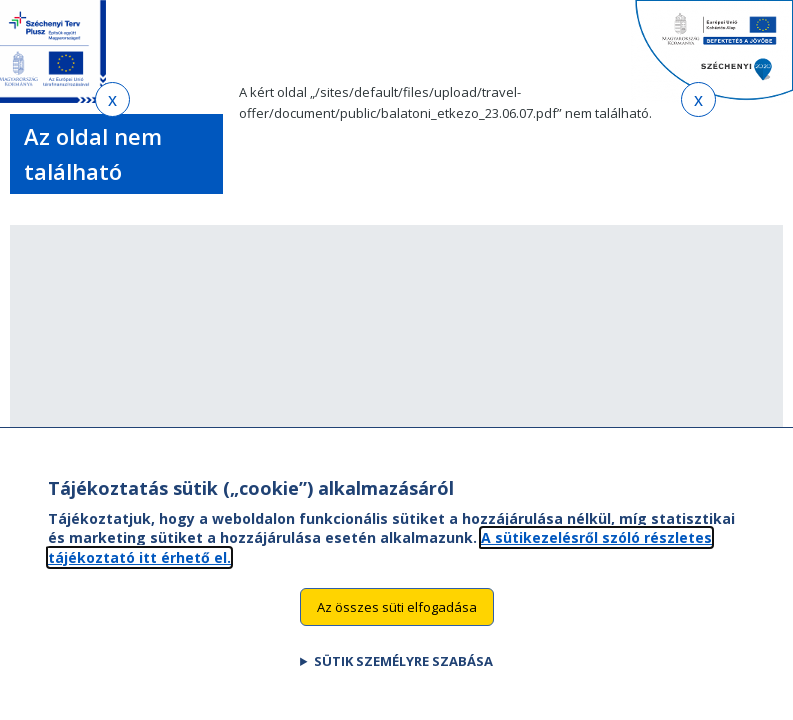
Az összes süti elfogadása (397, 626)
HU (625, 43)
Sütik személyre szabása (403, 681)
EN (587, 43)
